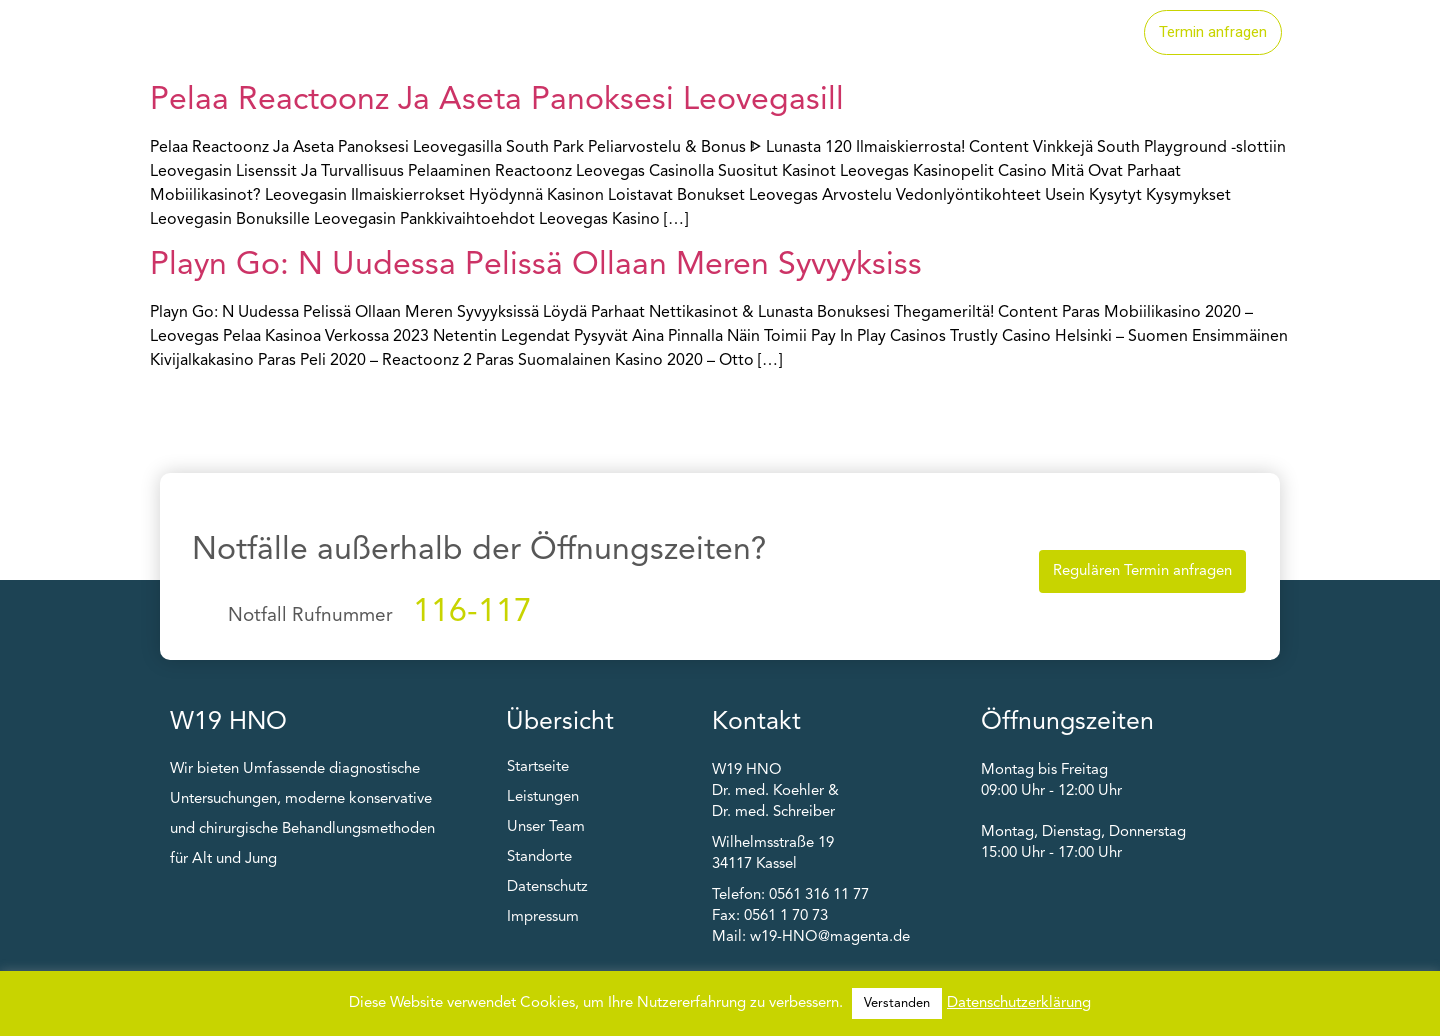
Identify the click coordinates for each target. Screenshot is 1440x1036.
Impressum (543, 917)
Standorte (937, 33)
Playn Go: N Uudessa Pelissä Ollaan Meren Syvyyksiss (536, 266)
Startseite (691, 33)
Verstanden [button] (897, 1003)
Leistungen (814, 33)
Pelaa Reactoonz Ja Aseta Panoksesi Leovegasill (497, 101)
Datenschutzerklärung (1019, 1003)
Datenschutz (547, 887)
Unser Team (1064, 33)
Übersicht (560, 722)
